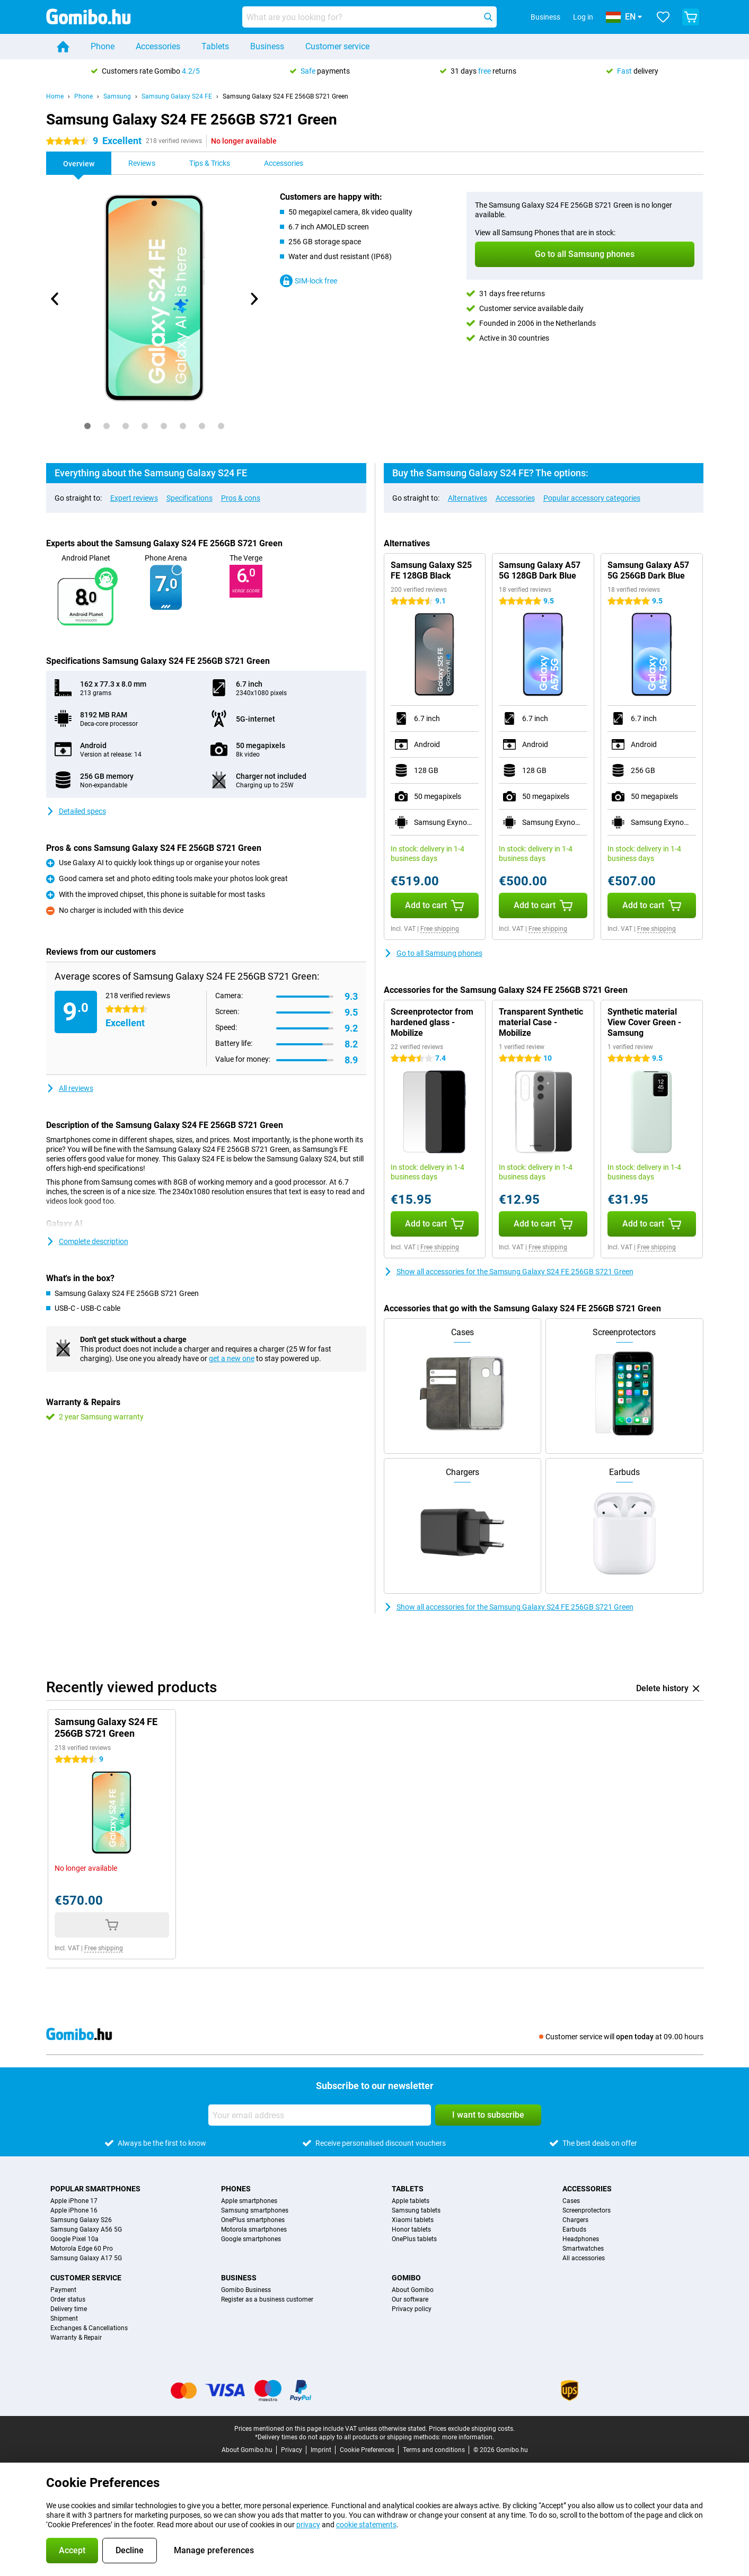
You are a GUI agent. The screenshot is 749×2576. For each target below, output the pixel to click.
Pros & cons (240, 498)
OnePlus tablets (414, 2239)
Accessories (158, 46)
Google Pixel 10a (74, 2239)
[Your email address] (319, 2115)
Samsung (117, 96)
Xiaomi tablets (413, 2220)
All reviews (69, 1088)
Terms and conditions (434, 2450)
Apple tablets (410, 2201)
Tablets (215, 46)
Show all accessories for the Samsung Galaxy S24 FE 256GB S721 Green (508, 1271)
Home (55, 96)
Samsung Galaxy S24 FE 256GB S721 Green (285, 96)
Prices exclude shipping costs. (472, 2428)
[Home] (63, 46)
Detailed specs (76, 811)
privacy (308, 2524)
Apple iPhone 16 (74, 2210)
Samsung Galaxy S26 (81, 2220)
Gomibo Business (246, 2290)
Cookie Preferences (367, 2450)
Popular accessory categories (591, 498)
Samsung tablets (416, 2210)
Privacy (291, 2450)
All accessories (583, 2258)
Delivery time (68, 2309)
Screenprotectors (586, 2210)
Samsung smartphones (254, 2210)
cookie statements (366, 2524)
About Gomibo (413, 2290)
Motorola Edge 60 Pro (81, 2248)
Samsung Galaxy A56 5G (86, 2229)
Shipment (64, 2318)
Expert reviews (134, 498)
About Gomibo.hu (247, 2450)
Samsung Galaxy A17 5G (86, 2258)
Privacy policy (411, 2309)
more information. (468, 2437)
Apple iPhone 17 (74, 2201)
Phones (236, 2188)
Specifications (189, 498)
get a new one (231, 1358)
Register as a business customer (267, 2299)
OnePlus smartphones (253, 2220)
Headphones (580, 2239)
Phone (102, 46)
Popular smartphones (95, 2188)
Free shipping (439, 928)
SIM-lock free (308, 280)
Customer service (337, 46)
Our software (410, 2299)
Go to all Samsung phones (433, 953)
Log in (583, 17)
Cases (571, 2201)
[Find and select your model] (369, 17)
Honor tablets (411, 2229)
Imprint (321, 2450)
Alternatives (467, 498)
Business (267, 46)
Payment (63, 2290)
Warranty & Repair (76, 2337)
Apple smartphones (249, 2201)
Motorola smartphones (254, 2229)
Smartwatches (583, 2248)
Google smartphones (251, 2239)
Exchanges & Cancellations (89, 2328)
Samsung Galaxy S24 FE (177, 96)
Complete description (87, 1241)
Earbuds (574, 2229)
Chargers (575, 2220)
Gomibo (406, 2277)
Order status (67, 2299)
